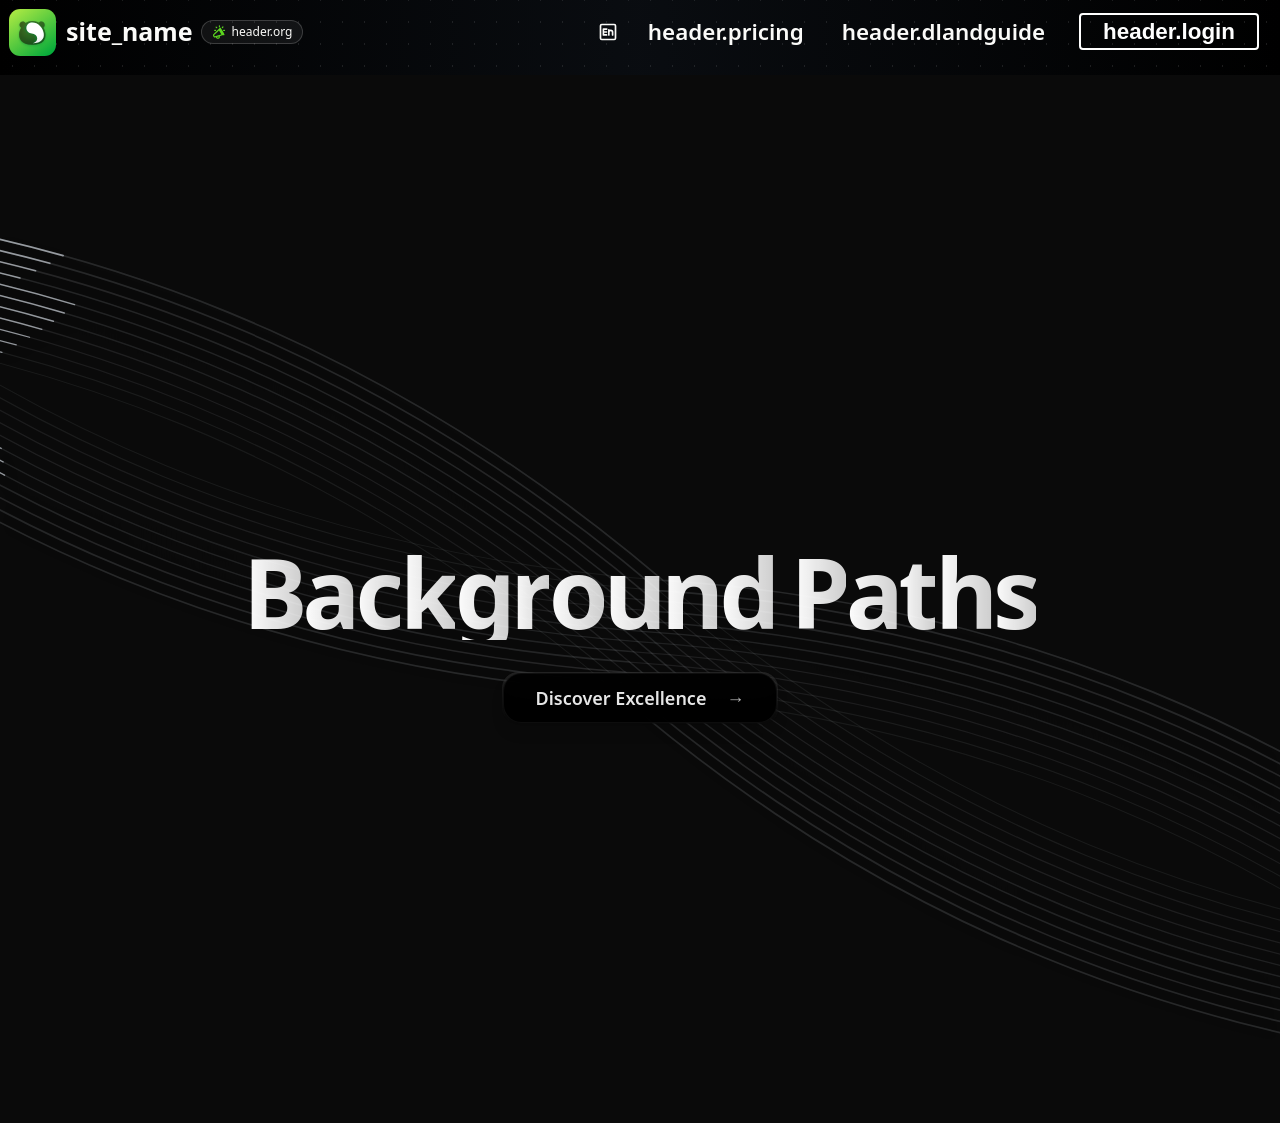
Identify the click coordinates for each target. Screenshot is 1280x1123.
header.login (1169, 31)
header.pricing (726, 31)
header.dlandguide (943, 31)
